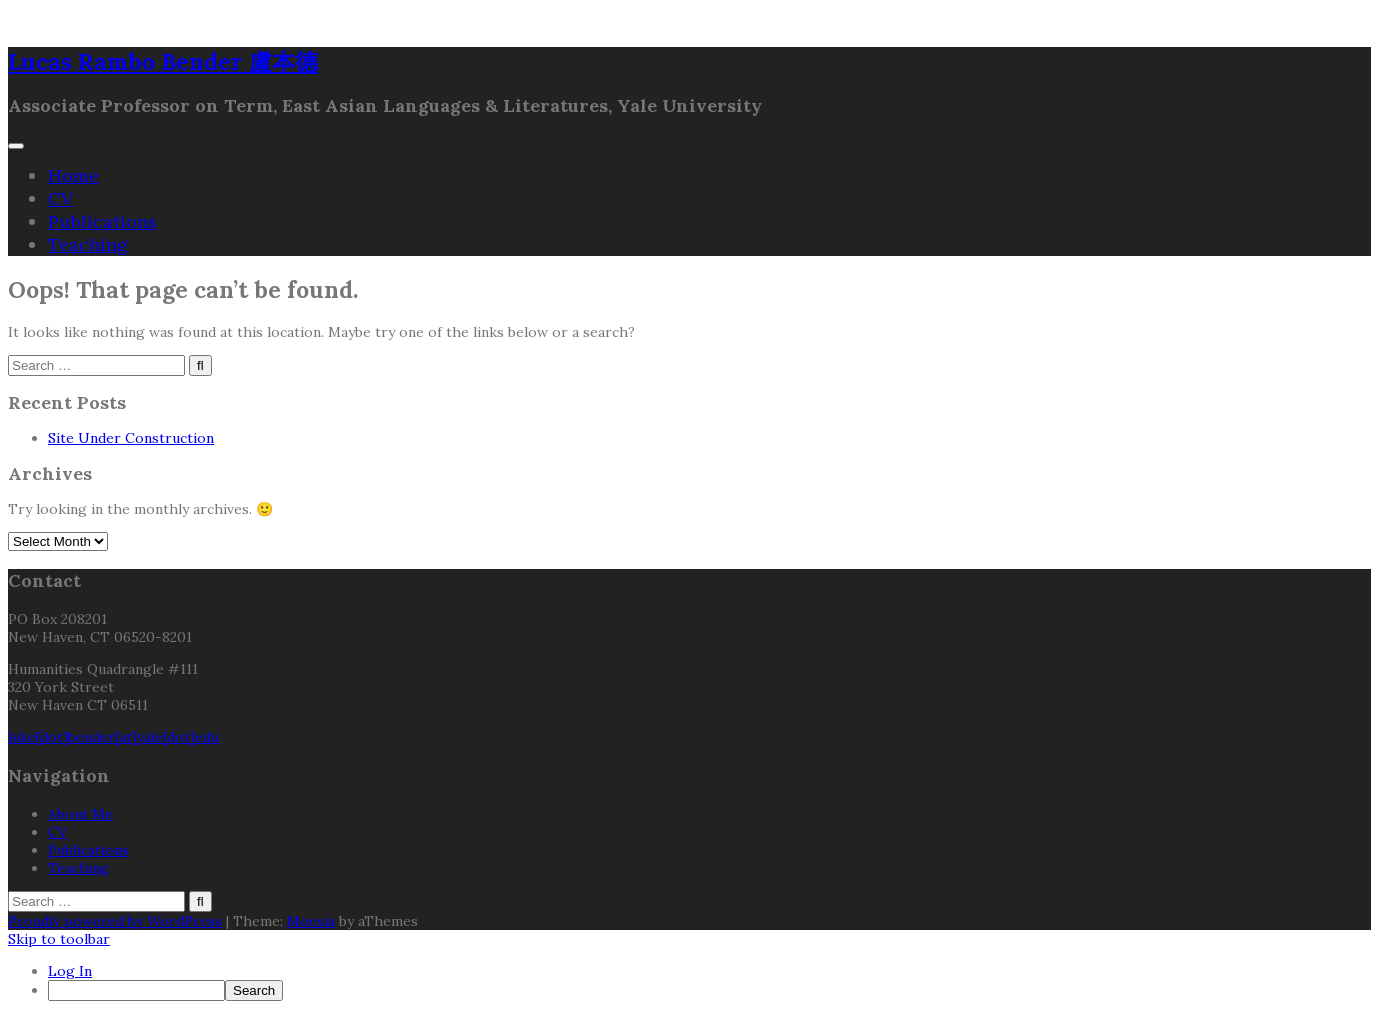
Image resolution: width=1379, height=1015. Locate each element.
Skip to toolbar (59, 939)
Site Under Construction (131, 438)
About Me (80, 814)
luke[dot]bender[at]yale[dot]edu (113, 737)
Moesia (311, 921)
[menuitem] (709, 990)
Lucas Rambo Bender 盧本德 (163, 61)
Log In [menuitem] (70, 971)
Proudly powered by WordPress (115, 921)
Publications (102, 221)
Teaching (88, 244)
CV (60, 198)
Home (73, 175)
